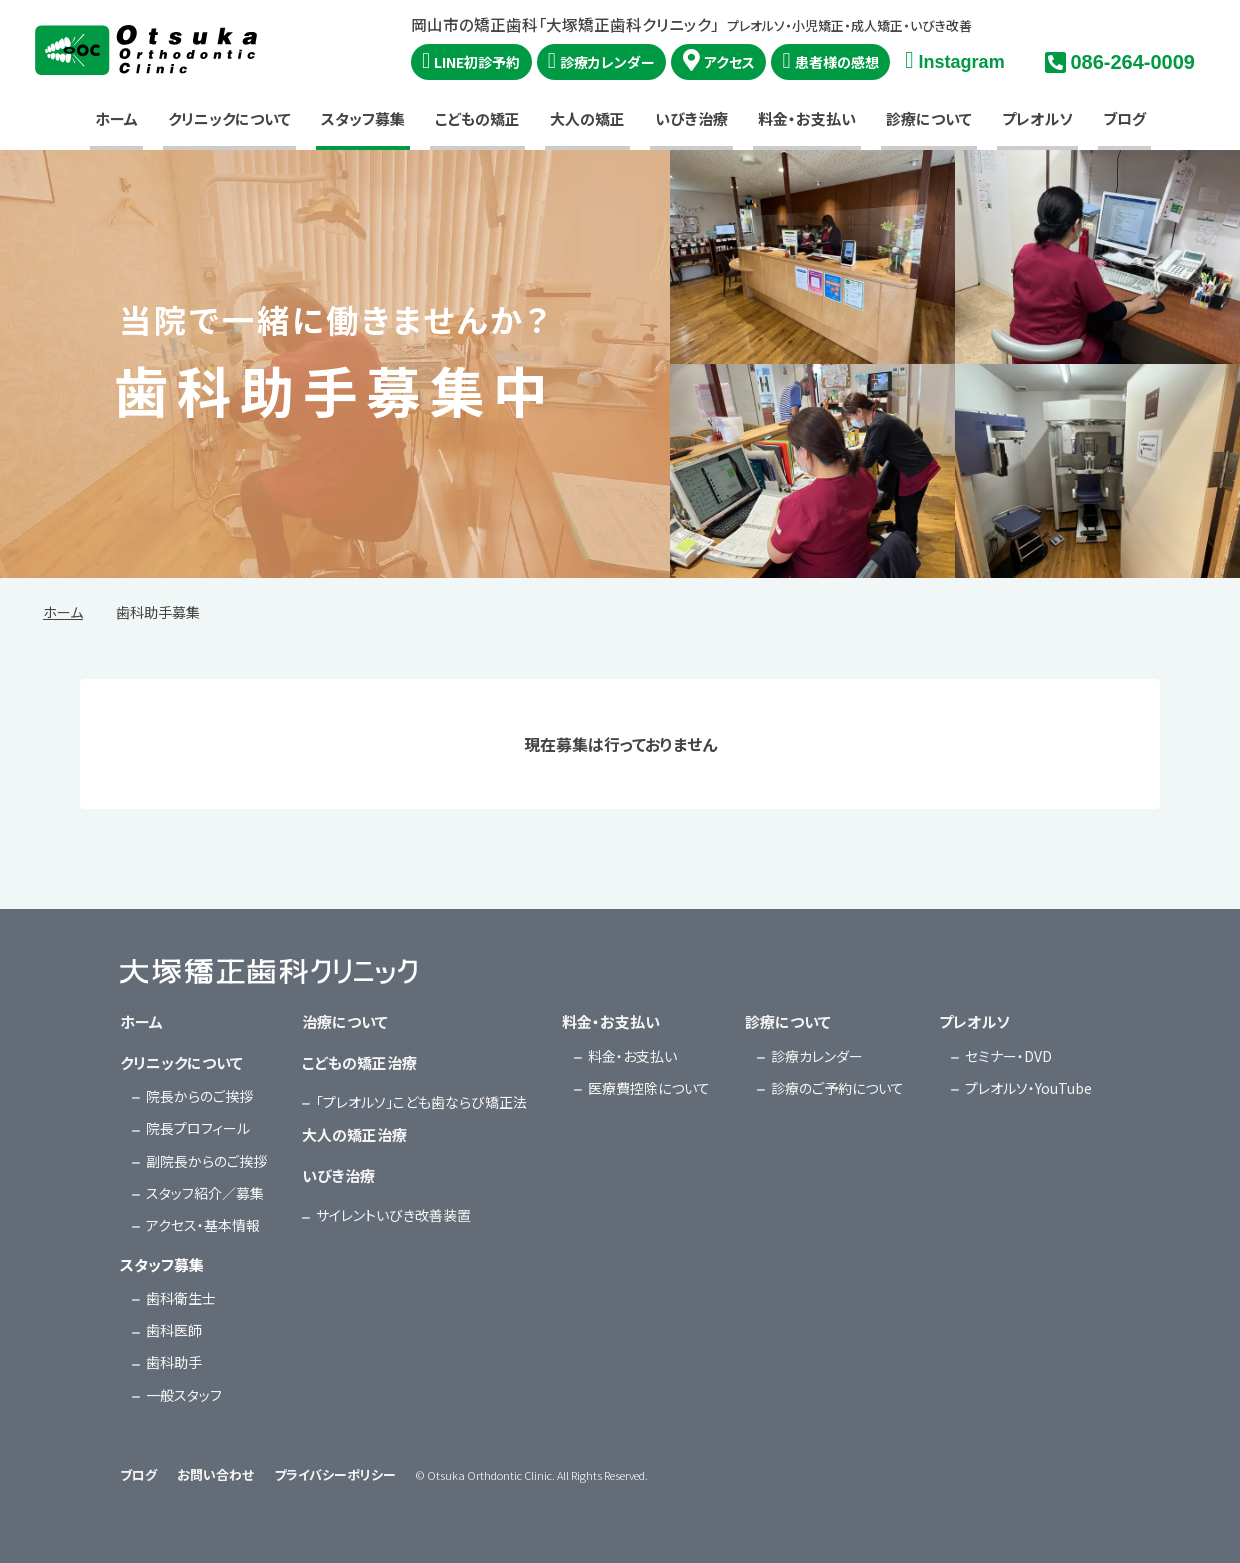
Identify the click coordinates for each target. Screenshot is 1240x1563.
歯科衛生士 (181, 1298)
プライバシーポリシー (335, 1474)
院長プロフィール (198, 1128)
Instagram (962, 62)
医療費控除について (649, 1088)
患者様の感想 (837, 62)
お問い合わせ (215, 1474)
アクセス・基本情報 (203, 1225)
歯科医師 (174, 1330)
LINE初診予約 (477, 62)
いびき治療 (691, 118)
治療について (345, 1021)
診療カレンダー (607, 62)
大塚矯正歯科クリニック (146, 50)
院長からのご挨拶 (199, 1096)
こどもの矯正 (477, 118)
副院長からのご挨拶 (206, 1161)
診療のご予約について (837, 1088)
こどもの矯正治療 (359, 1062)
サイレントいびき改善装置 (393, 1215)
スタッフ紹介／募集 (205, 1193)
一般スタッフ (184, 1395)
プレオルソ (1037, 118)
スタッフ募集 (363, 118)
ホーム (116, 118)
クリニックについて (229, 118)
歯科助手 (174, 1362)
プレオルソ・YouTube (1028, 1088)
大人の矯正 (587, 118)
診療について (929, 118)
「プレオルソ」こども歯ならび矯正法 (421, 1102)
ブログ (1124, 118)
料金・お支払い (807, 118)
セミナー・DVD (1008, 1056)
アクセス (729, 62)
